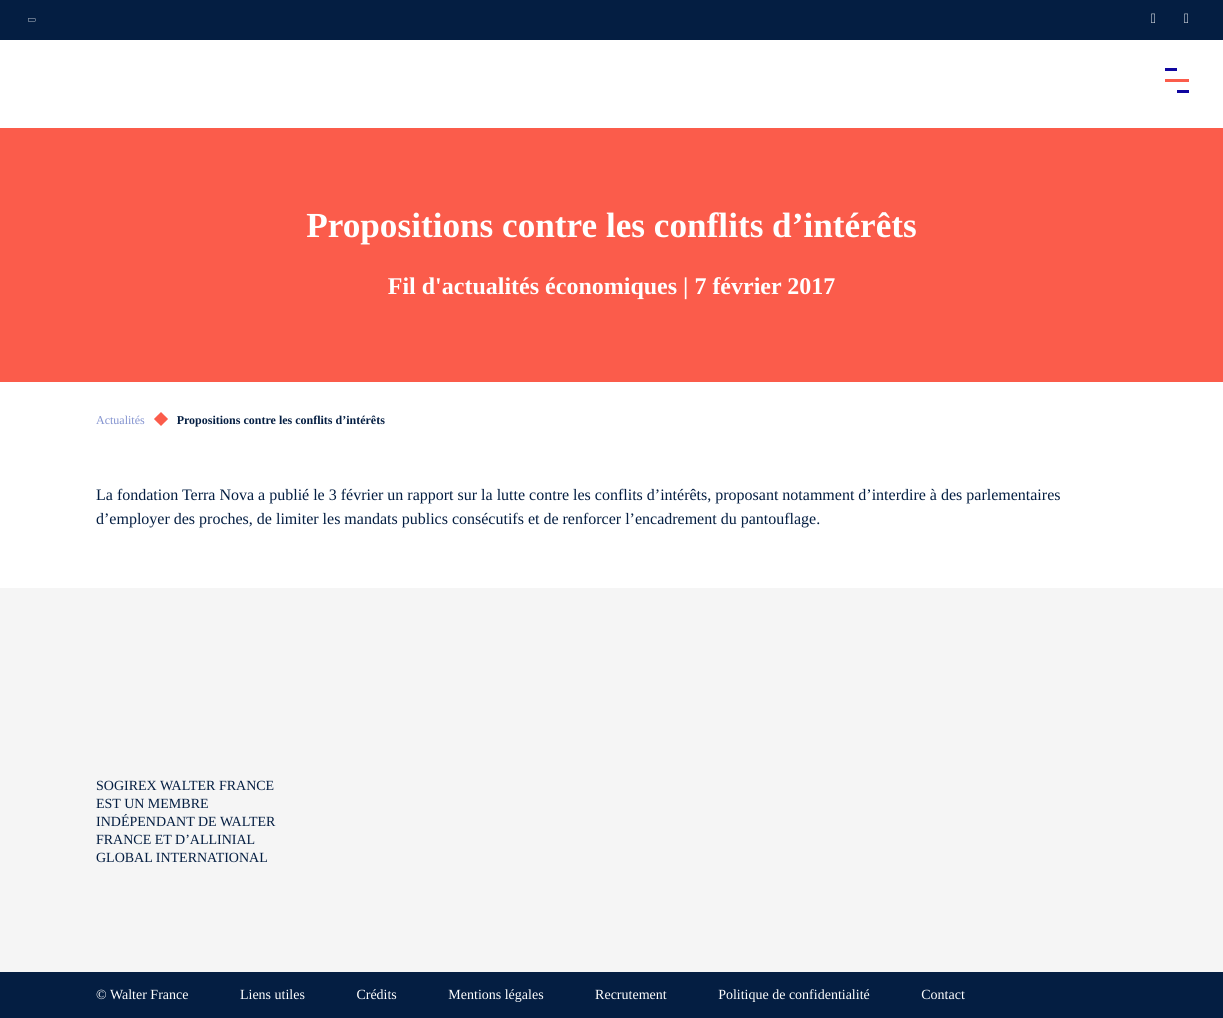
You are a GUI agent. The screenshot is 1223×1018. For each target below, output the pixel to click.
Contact (943, 995)
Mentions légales (495, 995)
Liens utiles (272, 995)
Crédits (376, 995)
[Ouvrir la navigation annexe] (32, 20)
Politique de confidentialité (794, 995)
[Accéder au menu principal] (1177, 80)
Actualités (120, 420)
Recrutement (631, 995)
